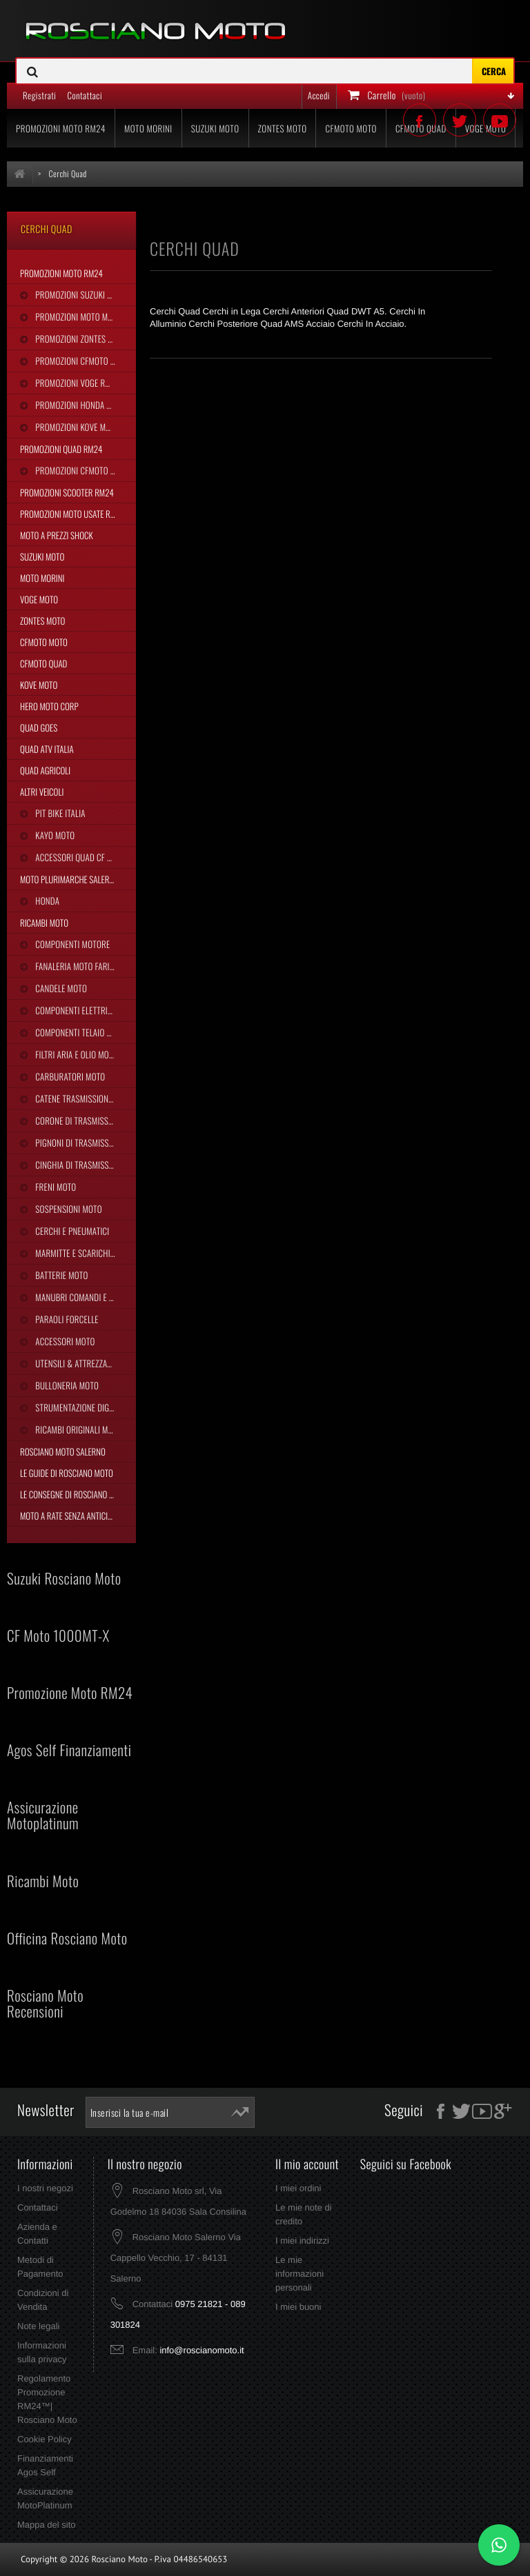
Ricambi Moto (44, 922)
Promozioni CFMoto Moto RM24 (84, 361)
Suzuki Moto (42, 556)
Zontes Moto (42, 620)
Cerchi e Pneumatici (71, 1231)
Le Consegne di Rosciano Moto (74, 1494)
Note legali (38, 2326)
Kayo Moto (54, 835)
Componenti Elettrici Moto (84, 1010)
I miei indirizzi (302, 2240)
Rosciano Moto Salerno (63, 1451)
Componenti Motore (71, 944)
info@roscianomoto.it (201, 2350)
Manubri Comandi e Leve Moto (84, 1297)
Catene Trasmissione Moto (83, 1098)
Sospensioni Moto (67, 1209)
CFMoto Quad (43, 663)
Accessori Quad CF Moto (79, 857)
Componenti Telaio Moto (79, 1032)
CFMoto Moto (44, 642)
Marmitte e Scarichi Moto (82, 1253)
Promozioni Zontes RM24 (80, 338)
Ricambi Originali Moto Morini (84, 1429)
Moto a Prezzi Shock (56, 535)
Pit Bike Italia (59, 813)
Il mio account (307, 2164)
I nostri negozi (45, 2188)
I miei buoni (298, 2307)
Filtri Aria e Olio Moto (75, 1054)
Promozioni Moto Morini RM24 (84, 316)
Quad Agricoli (45, 770)
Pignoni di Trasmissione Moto (84, 1142)
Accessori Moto (64, 1341)
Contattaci (37, 2207)
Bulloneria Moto (66, 1385)
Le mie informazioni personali (299, 2274)
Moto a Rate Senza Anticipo (68, 1515)
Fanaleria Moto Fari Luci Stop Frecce (84, 966)
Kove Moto (38, 685)
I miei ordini (298, 2188)
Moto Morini (42, 578)
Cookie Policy (44, 2439)
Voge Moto (39, 599)
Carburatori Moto (69, 1076)
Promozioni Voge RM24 (76, 383)
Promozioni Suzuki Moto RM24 (84, 294)
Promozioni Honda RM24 (79, 405)
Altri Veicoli (41, 791)
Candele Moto (60, 988)
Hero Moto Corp (49, 706)
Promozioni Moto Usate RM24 (72, 514)
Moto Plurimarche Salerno (69, 879)
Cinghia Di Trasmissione (78, 1164)
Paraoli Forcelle (65, 1319)
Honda (46, 900)
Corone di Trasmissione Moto (84, 1120)
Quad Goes (38, 727)
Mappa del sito (46, 2524)
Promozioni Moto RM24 (61, 273)
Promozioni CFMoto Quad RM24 (84, 470)
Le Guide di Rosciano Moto (66, 1473)
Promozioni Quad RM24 (61, 449)
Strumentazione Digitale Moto (84, 1407)
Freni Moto (54, 1187)
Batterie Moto (60, 1275)
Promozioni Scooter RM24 (67, 492)
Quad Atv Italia (47, 749)
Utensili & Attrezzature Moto (84, 1363)
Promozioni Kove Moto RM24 (84, 427)
